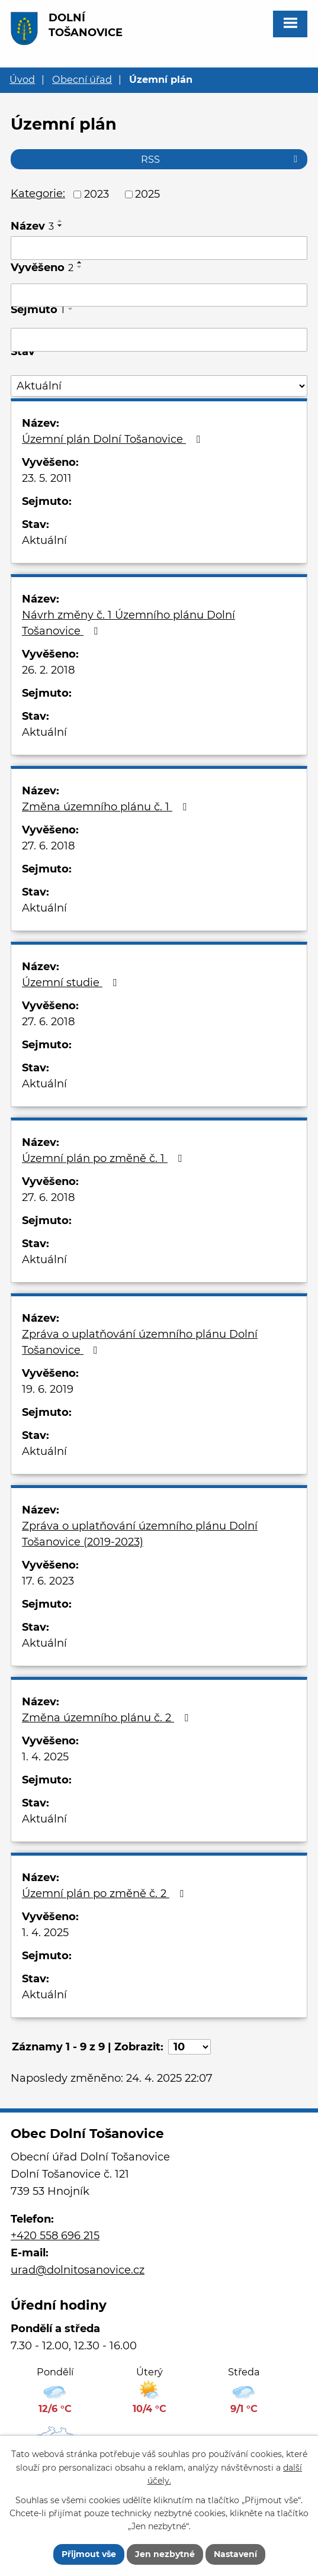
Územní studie (71, 982)
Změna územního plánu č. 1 (106, 806)
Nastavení (235, 2554)
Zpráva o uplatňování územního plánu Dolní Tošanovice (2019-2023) (140, 1533)
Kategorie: (38, 193)
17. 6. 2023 (48, 1581)
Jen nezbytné (165, 2554)
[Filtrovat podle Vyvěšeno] (159, 295)
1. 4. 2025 (45, 1756)
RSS (221, 159)
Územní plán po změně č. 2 (105, 1893)
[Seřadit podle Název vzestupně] (60, 220)
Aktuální (44, 540)
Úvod (22, 79)
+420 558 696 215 (55, 2235)
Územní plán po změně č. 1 (104, 1158)
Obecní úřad (82, 79)
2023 (96, 194)
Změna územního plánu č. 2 (107, 1717)
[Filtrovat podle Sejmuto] (159, 340)
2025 (147, 194)
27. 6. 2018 (48, 845)
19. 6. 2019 (47, 1389)
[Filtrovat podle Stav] (159, 386)
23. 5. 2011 (47, 478)
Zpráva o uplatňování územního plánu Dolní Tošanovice (140, 1342)
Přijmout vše (89, 2554)
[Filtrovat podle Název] (159, 248)
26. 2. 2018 (48, 670)
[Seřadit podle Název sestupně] (60, 225)
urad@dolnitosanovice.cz (77, 2269)
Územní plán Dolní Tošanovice (113, 439)
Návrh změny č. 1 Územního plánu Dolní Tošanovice (128, 622)
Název (32, 226)
